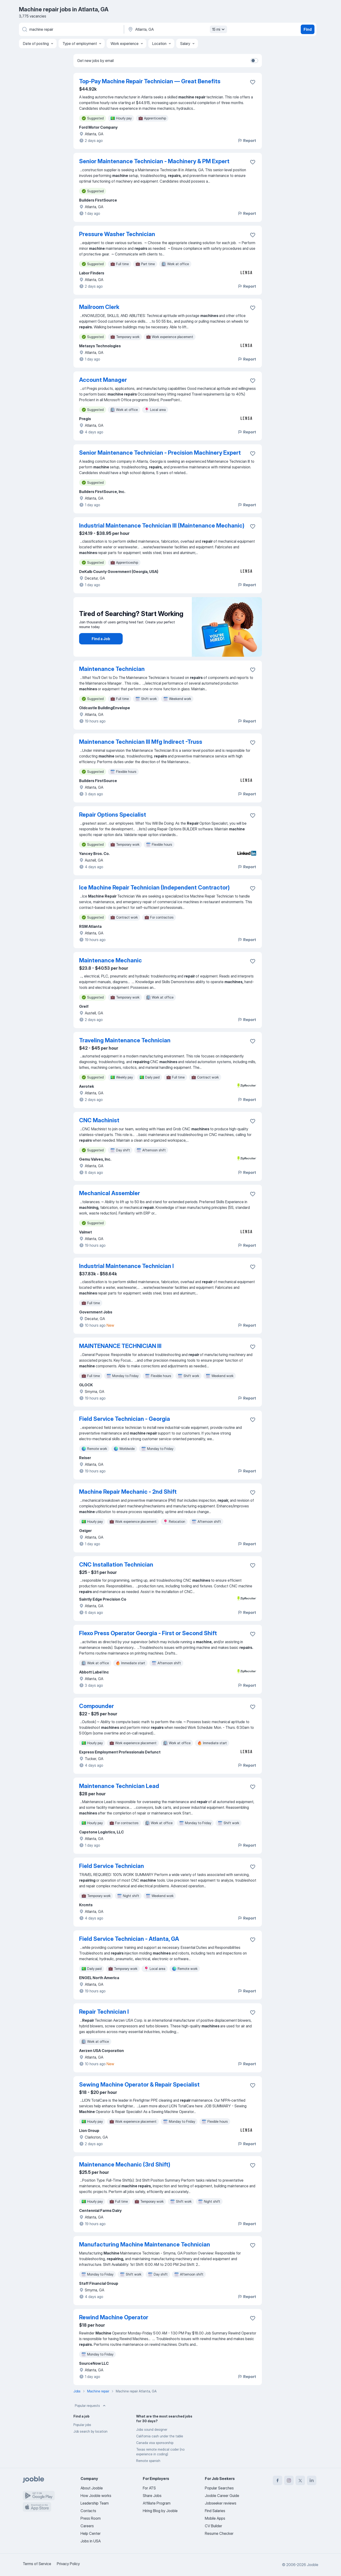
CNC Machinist (99, 1120)
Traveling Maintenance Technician (124, 1040)
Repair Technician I (104, 2011)
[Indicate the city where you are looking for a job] (177, 29)
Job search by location (90, 2431)
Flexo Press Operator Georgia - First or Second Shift (148, 1633)
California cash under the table (159, 2436)
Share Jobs (152, 2495)
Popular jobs (82, 2425)
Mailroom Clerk (99, 307)
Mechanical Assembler (109, 1193)
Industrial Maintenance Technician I (126, 1266)
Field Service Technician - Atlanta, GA (129, 1938)
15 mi (219, 29)
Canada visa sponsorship (154, 2443)
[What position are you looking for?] (71, 29)
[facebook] (277, 2480)
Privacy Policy (68, 2563)
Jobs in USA (91, 2541)
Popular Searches (219, 2488)
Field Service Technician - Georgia (124, 1418)
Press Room (91, 2518)
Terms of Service (37, 2563)
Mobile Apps (215, 2518)
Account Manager (103, 379)
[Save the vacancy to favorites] (253, 82)
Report (247, 140)
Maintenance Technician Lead (119, 1786)
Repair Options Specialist (112, 814)
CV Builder (213, 2525)
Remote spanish (148, 2461)
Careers (87, 2525)
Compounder (96, 1706)
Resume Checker (219, 2533)
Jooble (312, 2564)
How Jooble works (96, 2495)
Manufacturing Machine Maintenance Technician (144, 2244)
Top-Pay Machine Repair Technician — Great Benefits (149, 81)
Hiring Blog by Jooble (160, 2510)
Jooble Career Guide (222, 2495)
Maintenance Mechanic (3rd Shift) (124, 2164)
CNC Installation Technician (116, 1564)
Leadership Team (95, 2503)
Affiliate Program (156, 2503)
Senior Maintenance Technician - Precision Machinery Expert (160, 452)
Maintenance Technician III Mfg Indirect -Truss (140, 741)
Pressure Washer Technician (117, 234)
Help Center (91, 2533)
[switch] (254, 60)
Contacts (88, 2510)
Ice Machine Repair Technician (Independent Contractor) (154, 887)
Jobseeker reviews (220, 2503)
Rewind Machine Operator (113, 2317)
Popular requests (91, 2405)
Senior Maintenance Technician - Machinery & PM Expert (154, 161)
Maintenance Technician (112, 668)
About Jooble (92, 2488)
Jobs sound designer (151, 2429)
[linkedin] (311, 2480)
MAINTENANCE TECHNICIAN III (120, 1346)
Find (308, 29)
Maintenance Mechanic (110, 960)
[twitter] (300, 2480)
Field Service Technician (111, 1866)
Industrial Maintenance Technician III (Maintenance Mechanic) (161, 525)
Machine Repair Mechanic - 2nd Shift (128, 1491)
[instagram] (289, 2480)
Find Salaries (215, 2510)
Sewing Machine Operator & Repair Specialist (139, 2084)
